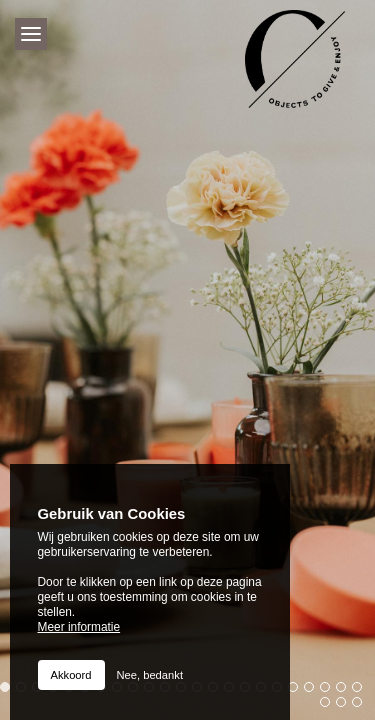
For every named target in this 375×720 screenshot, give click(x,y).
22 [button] (346, 692)
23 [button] (362, 692)
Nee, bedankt (149, 675)
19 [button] (298, 692)
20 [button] (314, 692)
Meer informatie (79, 627)
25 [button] (346, 707)
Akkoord (71, 675)
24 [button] (330, 707)
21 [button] (330, 692)
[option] (187, 360)
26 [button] (362, 707)
